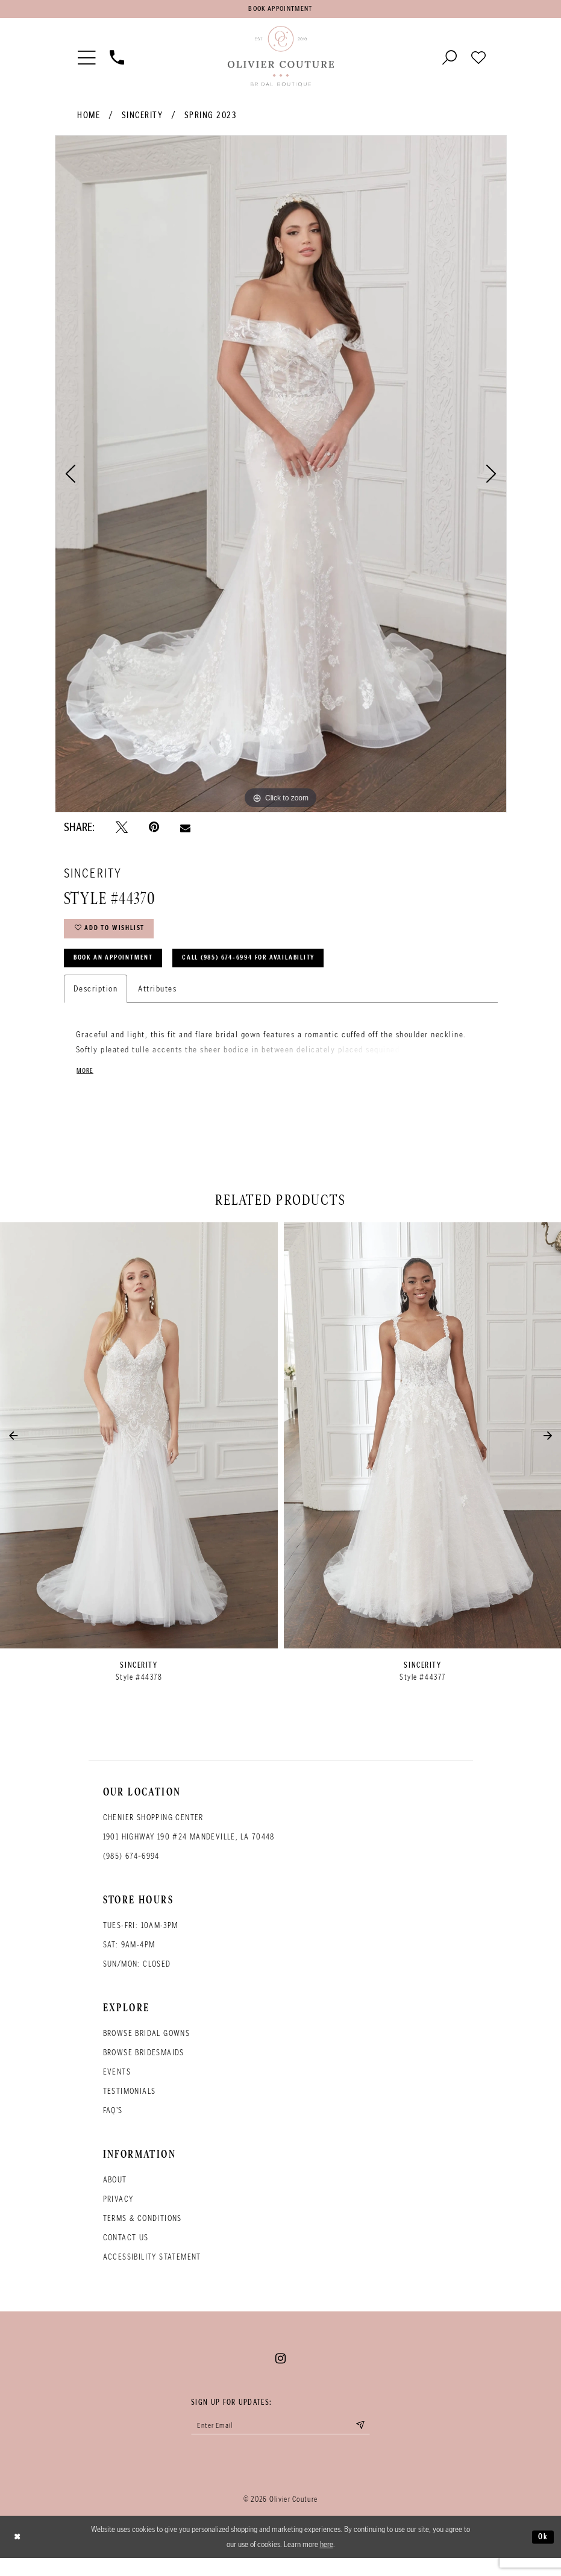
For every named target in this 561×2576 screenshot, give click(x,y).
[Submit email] (374, 2441)
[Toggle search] (449, 59)
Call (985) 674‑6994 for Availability (283, 969)
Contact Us (126, 2252)
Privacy (118, 2213)
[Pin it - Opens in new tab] (154, 830)
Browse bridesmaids (143, 2067)
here (326, 2562)
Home (88, 118)
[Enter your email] (280, 2441)
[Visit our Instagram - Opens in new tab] (280, 2373)
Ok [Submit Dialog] (542, 2554)
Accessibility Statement (152, 2271)
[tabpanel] (280, 477)
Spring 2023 (210, 118)
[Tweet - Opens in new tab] (122, 830)
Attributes (157, 1001)
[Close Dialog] (18, 2554)
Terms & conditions (142, 2233)
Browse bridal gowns (146, 2048)
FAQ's (113, 2125)
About (115, 2194)
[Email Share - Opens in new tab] (185, 830)
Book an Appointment (122, 969)
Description (96, 1001)
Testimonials (129, 2105)
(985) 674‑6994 (131, 1870)
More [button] (86, 1085)
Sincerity (142, 118)
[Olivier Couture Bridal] (281, 59)
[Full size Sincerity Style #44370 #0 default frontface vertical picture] (280, 477)
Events (117, 2086)
